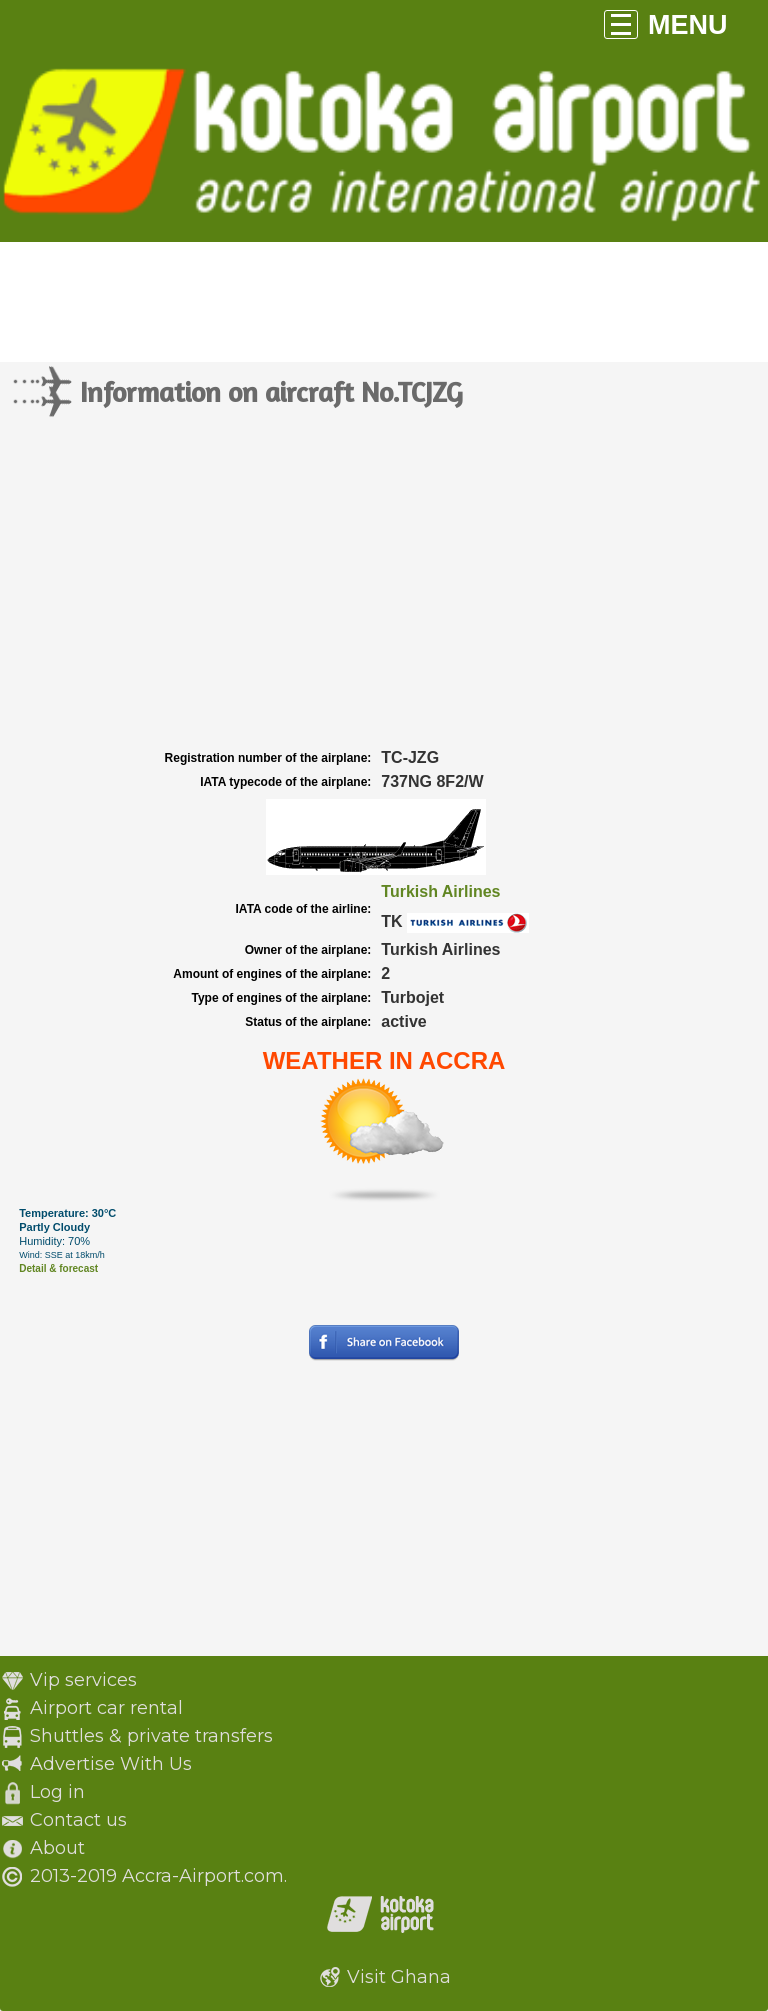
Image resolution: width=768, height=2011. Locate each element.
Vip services (83, 1680)
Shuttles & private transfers (151, 1736)
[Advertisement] (384, 595)
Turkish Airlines (440, 891)
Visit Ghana (399, 1977)
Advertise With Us (111, 1764)
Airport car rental (106, 1708)
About (57, 1848)
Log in (57, 1792)
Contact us (78, 1820)
